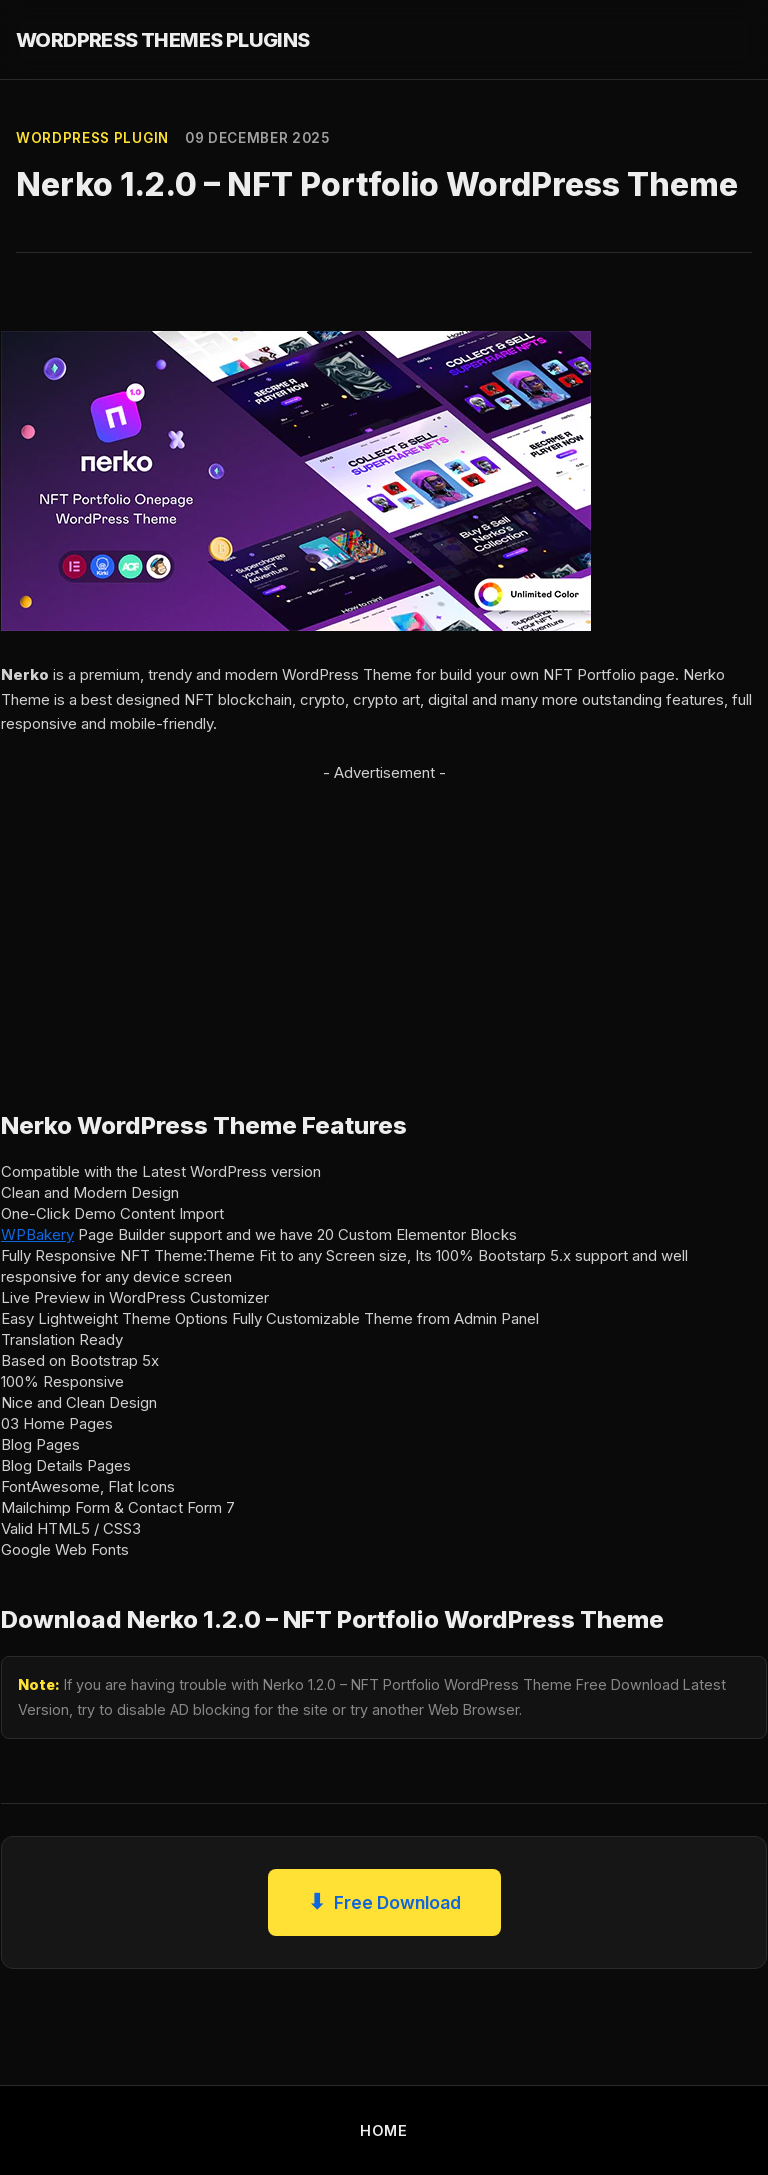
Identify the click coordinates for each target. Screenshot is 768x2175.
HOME (384, 2130)
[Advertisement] (384, 926)
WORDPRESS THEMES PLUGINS (163, 40)
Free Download (384, 1902)
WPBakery (37, 1234)
